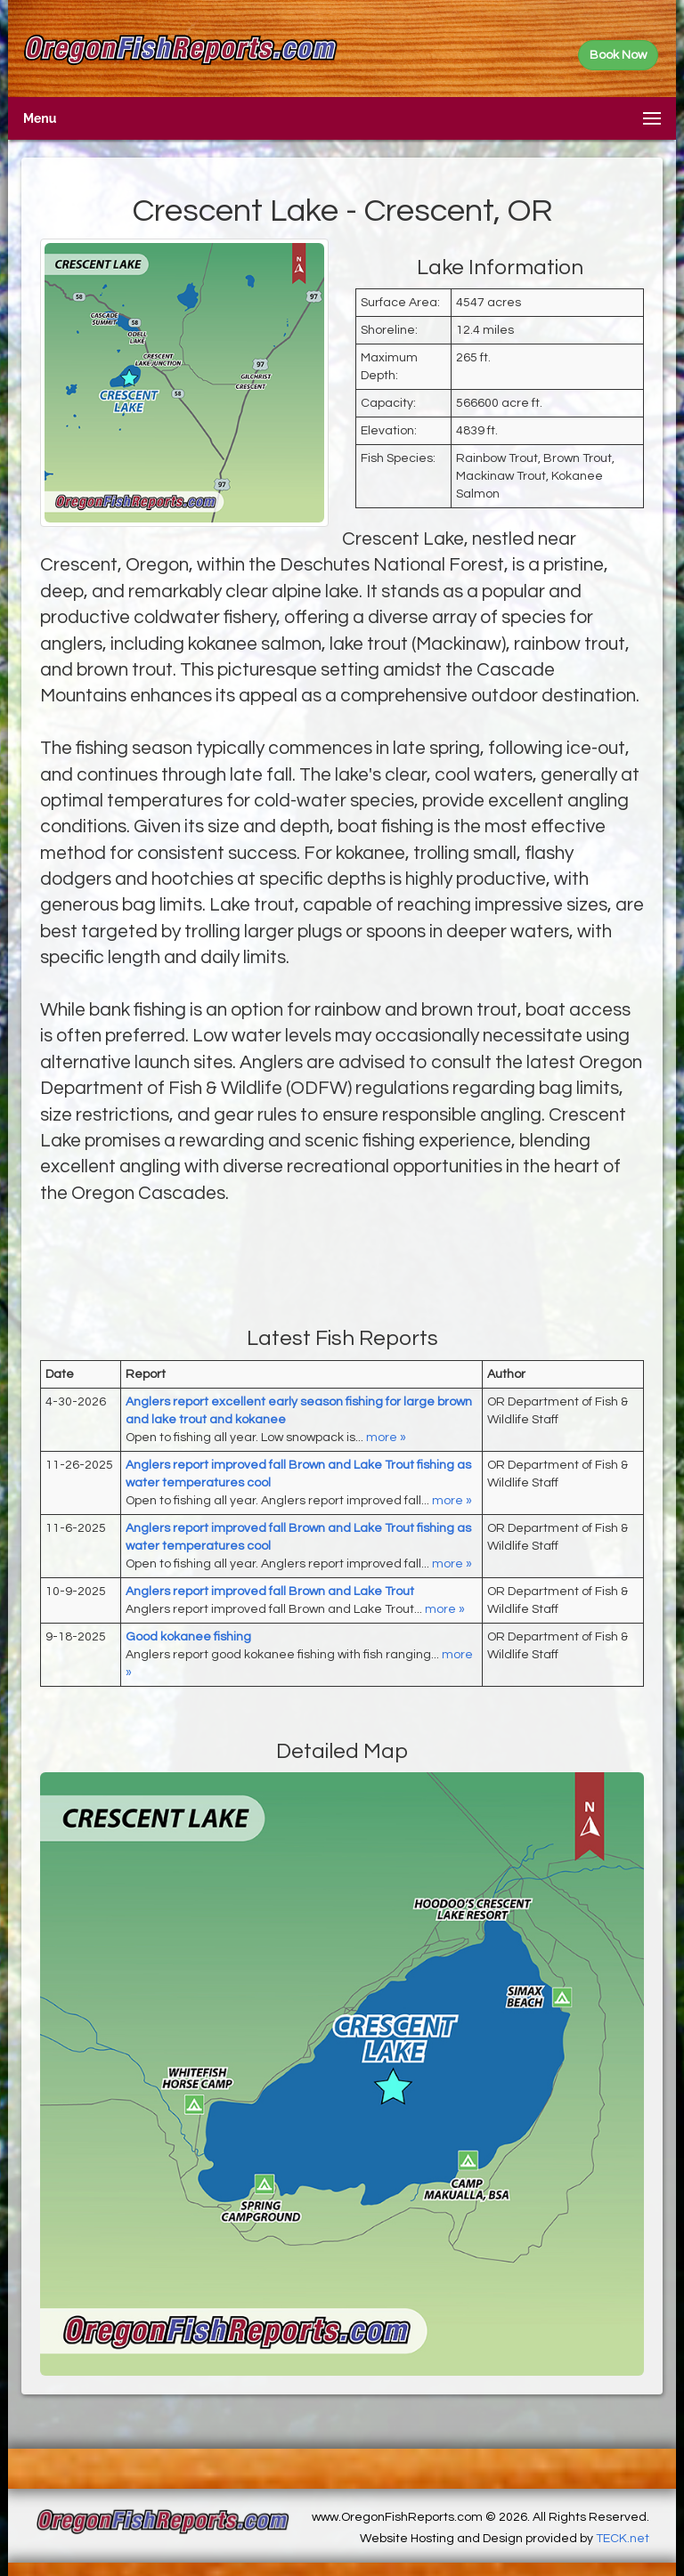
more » (386, 1437)
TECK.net (622, 2538)
